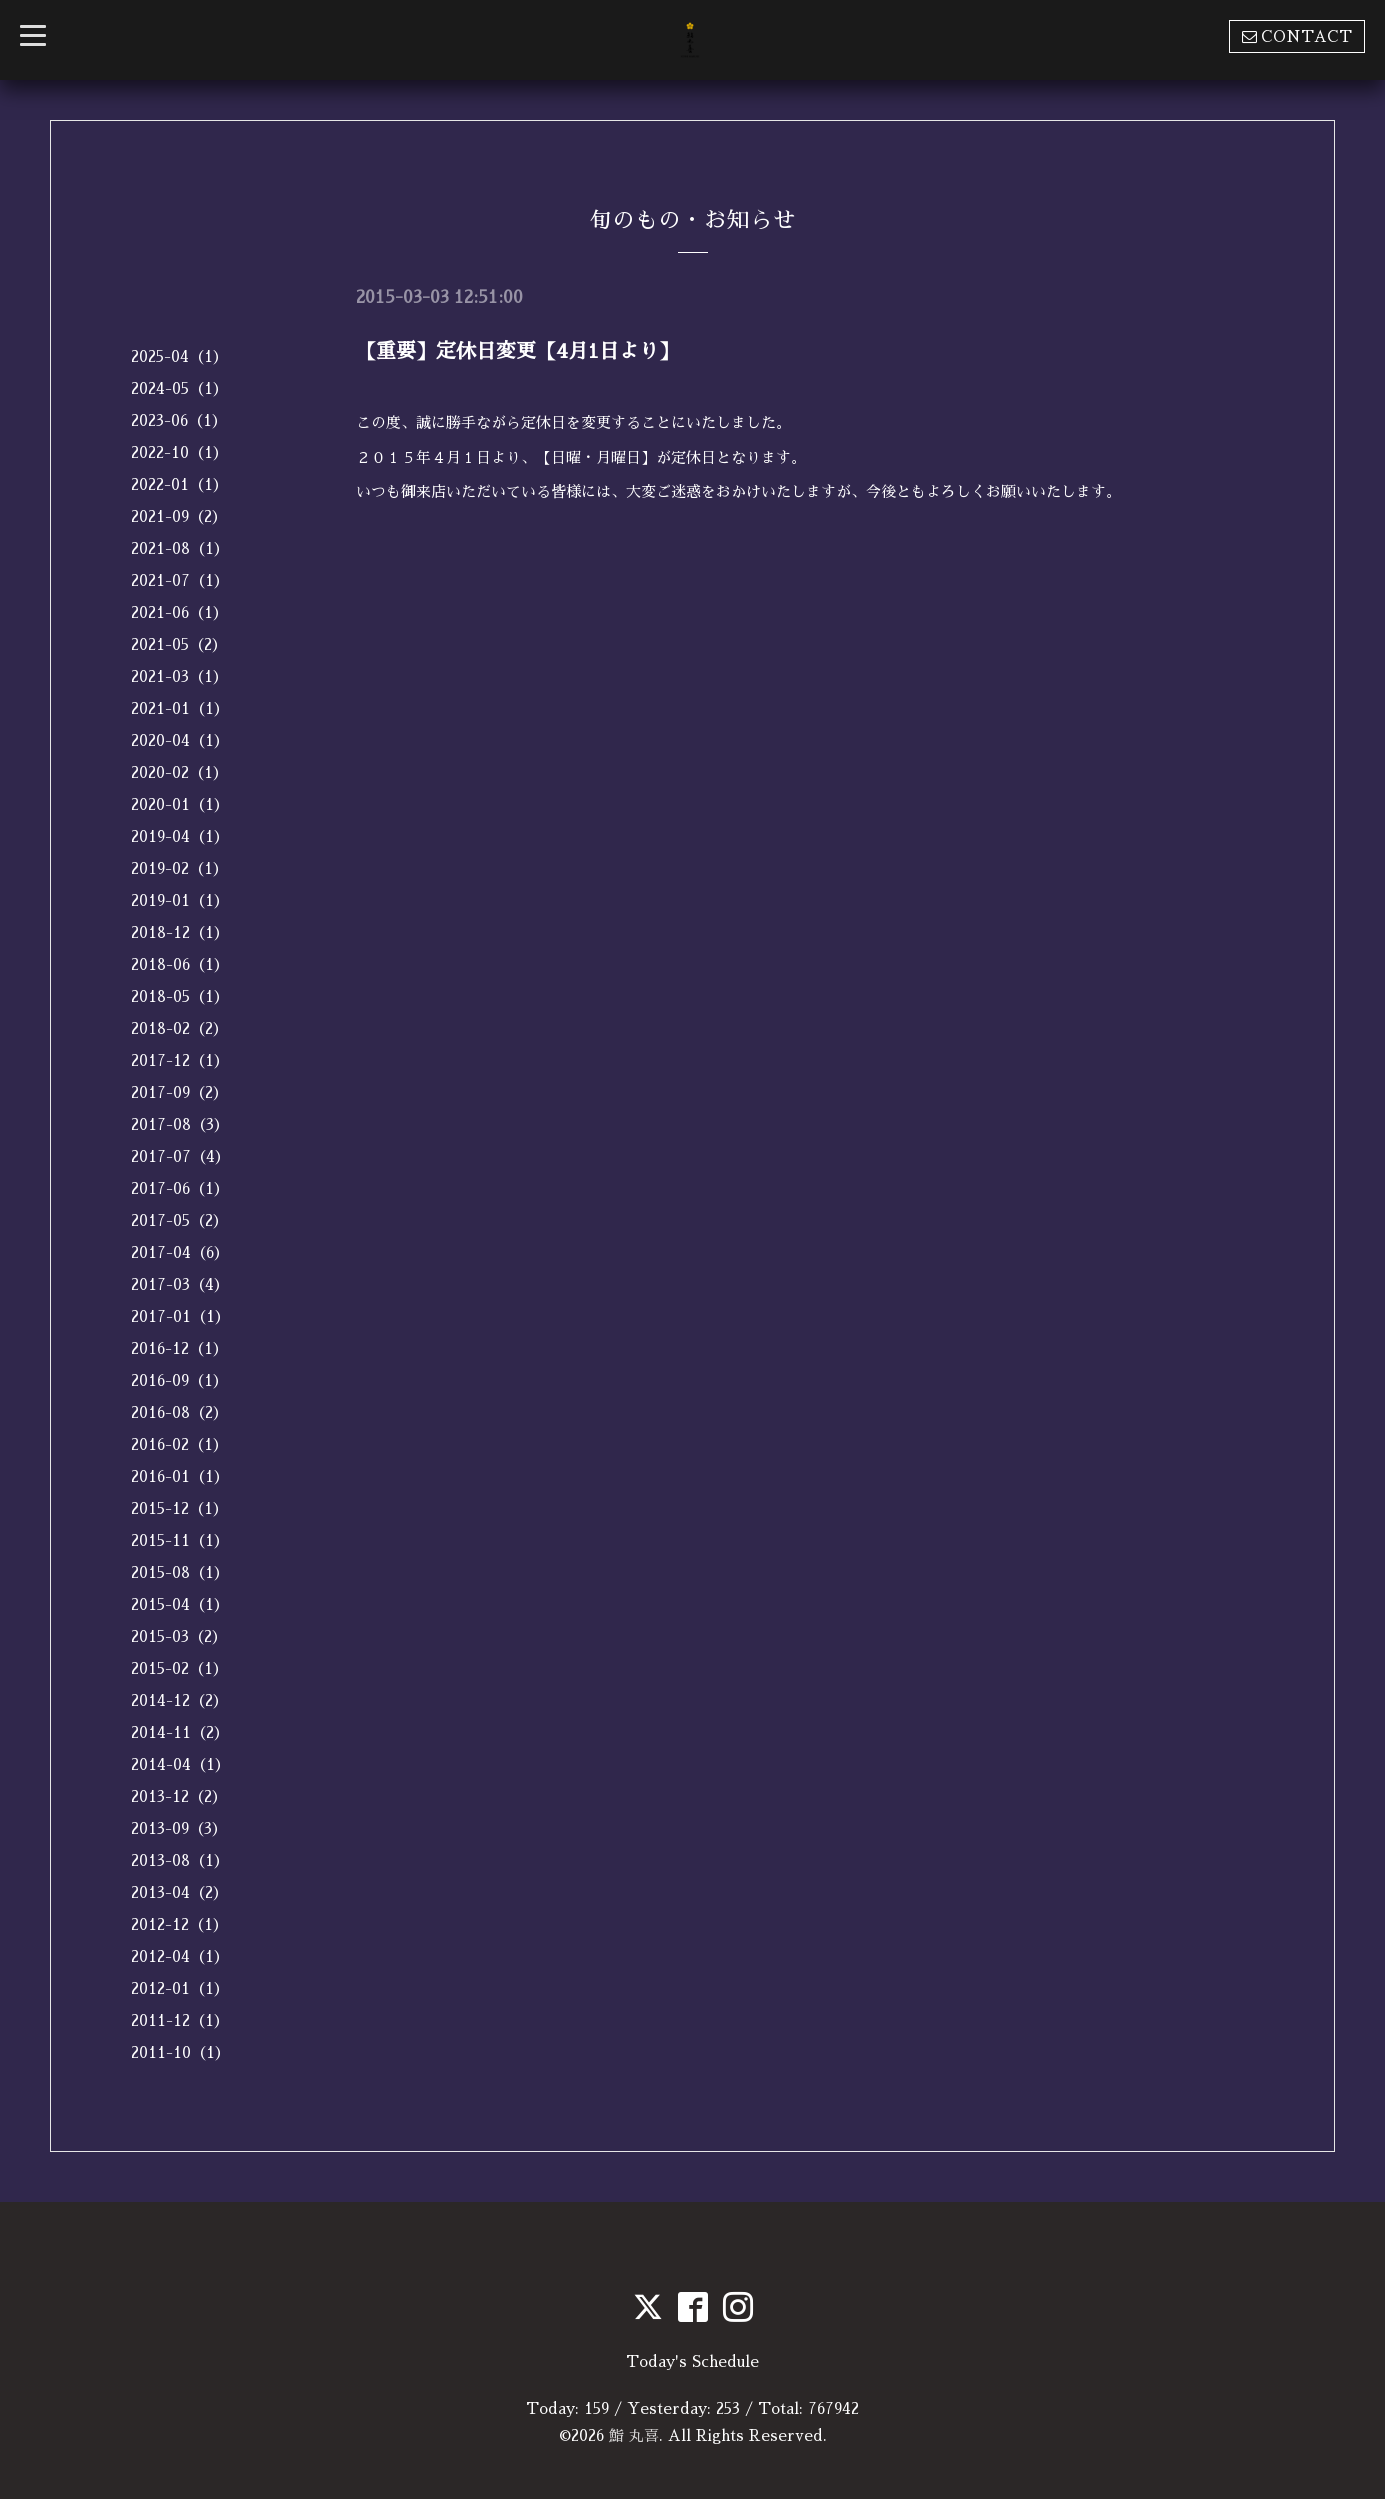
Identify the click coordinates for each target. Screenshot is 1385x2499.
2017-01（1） (180, 1316)
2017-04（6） (180, 1252)
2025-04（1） (179, 356)
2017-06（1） (180, 1188)
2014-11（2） (180, 1732)
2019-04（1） (180, 836)
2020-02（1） (179, 772)
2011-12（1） (180, 2020)
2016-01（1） (180, 1476)
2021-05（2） (179, 644)
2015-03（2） (179, 1636)
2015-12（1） (179, 1508)
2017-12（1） (180, 1060)
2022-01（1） (179, 484)
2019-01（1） (180, 900)
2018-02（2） (179, 1028)
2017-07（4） (180, 1156)
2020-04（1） (180, 740)
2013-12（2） (179, 1796)
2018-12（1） (180, 932)
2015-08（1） (180, 1572)
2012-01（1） (180, 1988)
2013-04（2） (179, 1892)
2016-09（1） (179, 1380)
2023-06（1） (179, 420)
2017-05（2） (179, 1220)
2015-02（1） (179, 1668)
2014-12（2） (179, 1700)
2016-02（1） (179, 1444)
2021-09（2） (179, 516)
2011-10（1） (180, 2052)
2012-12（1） (179, 1924)
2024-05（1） (179, 388)
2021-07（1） (180, 580)
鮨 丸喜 (634, 2435)
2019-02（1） (179, 868)
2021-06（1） (179, 612)
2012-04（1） (180, 1956)
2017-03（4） (180, 1284)
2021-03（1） (179, 676)
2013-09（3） (179, 1828)
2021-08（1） (180, 548)
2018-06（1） (180, 964)
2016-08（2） (179, 1412)
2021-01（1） (180, 708)
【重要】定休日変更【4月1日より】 (517, 351)
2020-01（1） (180, 804)
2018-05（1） (180, 996)
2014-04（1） (180, 1764)
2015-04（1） (180, 1604)
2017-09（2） (179, 1092)
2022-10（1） (179, 452)
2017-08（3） (180, 1124)
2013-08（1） (180, 1860)
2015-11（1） (180, 1540)
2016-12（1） (179, 1348)
